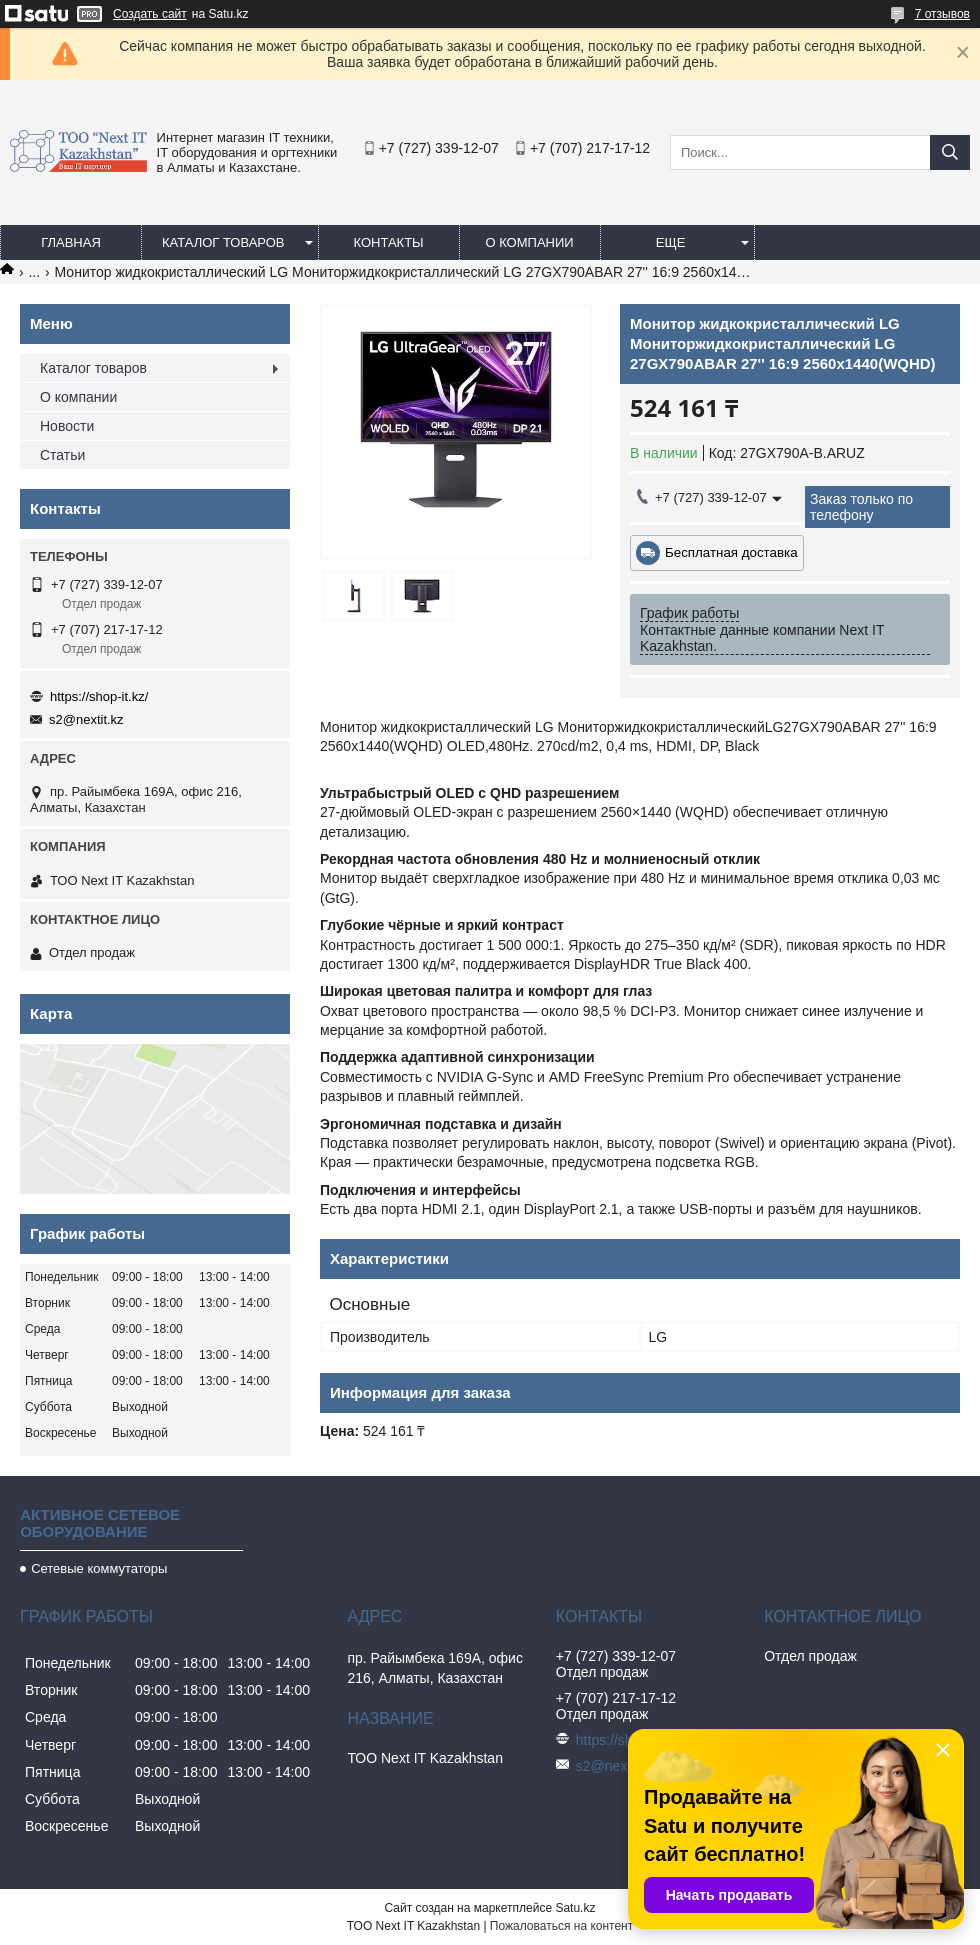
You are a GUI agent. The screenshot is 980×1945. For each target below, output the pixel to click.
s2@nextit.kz (86, 719)
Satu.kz (575, 1908)
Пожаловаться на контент (561, 1926)
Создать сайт (150, 14)
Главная (71, 242)
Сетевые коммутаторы (99, 1568)
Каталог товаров (223, 242)
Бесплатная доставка (731, 552)
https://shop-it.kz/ (99, 696)
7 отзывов (942, 14)
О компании (529, 242)
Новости (67, 426)
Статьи (62, 455)
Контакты (388, 242)
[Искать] (950, 152)
